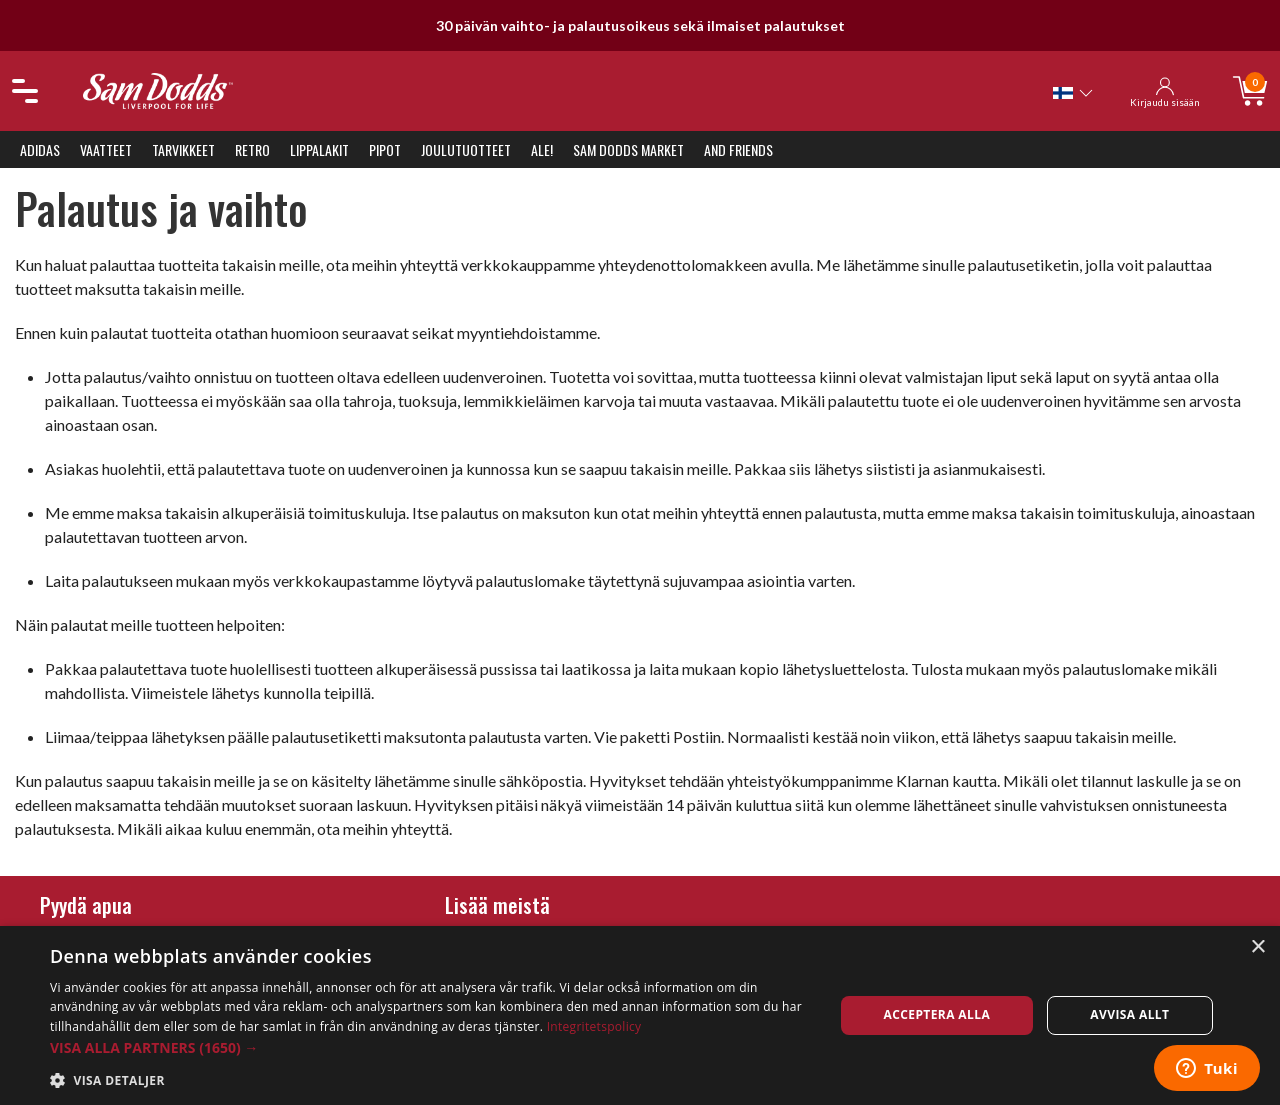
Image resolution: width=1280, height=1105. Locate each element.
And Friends (738, 149)
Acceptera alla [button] (937, 1014)
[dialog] (640, 1015)
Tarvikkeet (183, 149)
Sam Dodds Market (628, 149)
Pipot (385, 149)
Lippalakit (319, 149)
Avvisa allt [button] (1129, 1014)
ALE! (542, 149)
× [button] (1257, 947)
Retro (252, 149)
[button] (430, 1047)
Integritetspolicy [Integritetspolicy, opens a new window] (594, 1026)
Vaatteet (106, 149)
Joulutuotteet (466, 149)
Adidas (40, 149)
